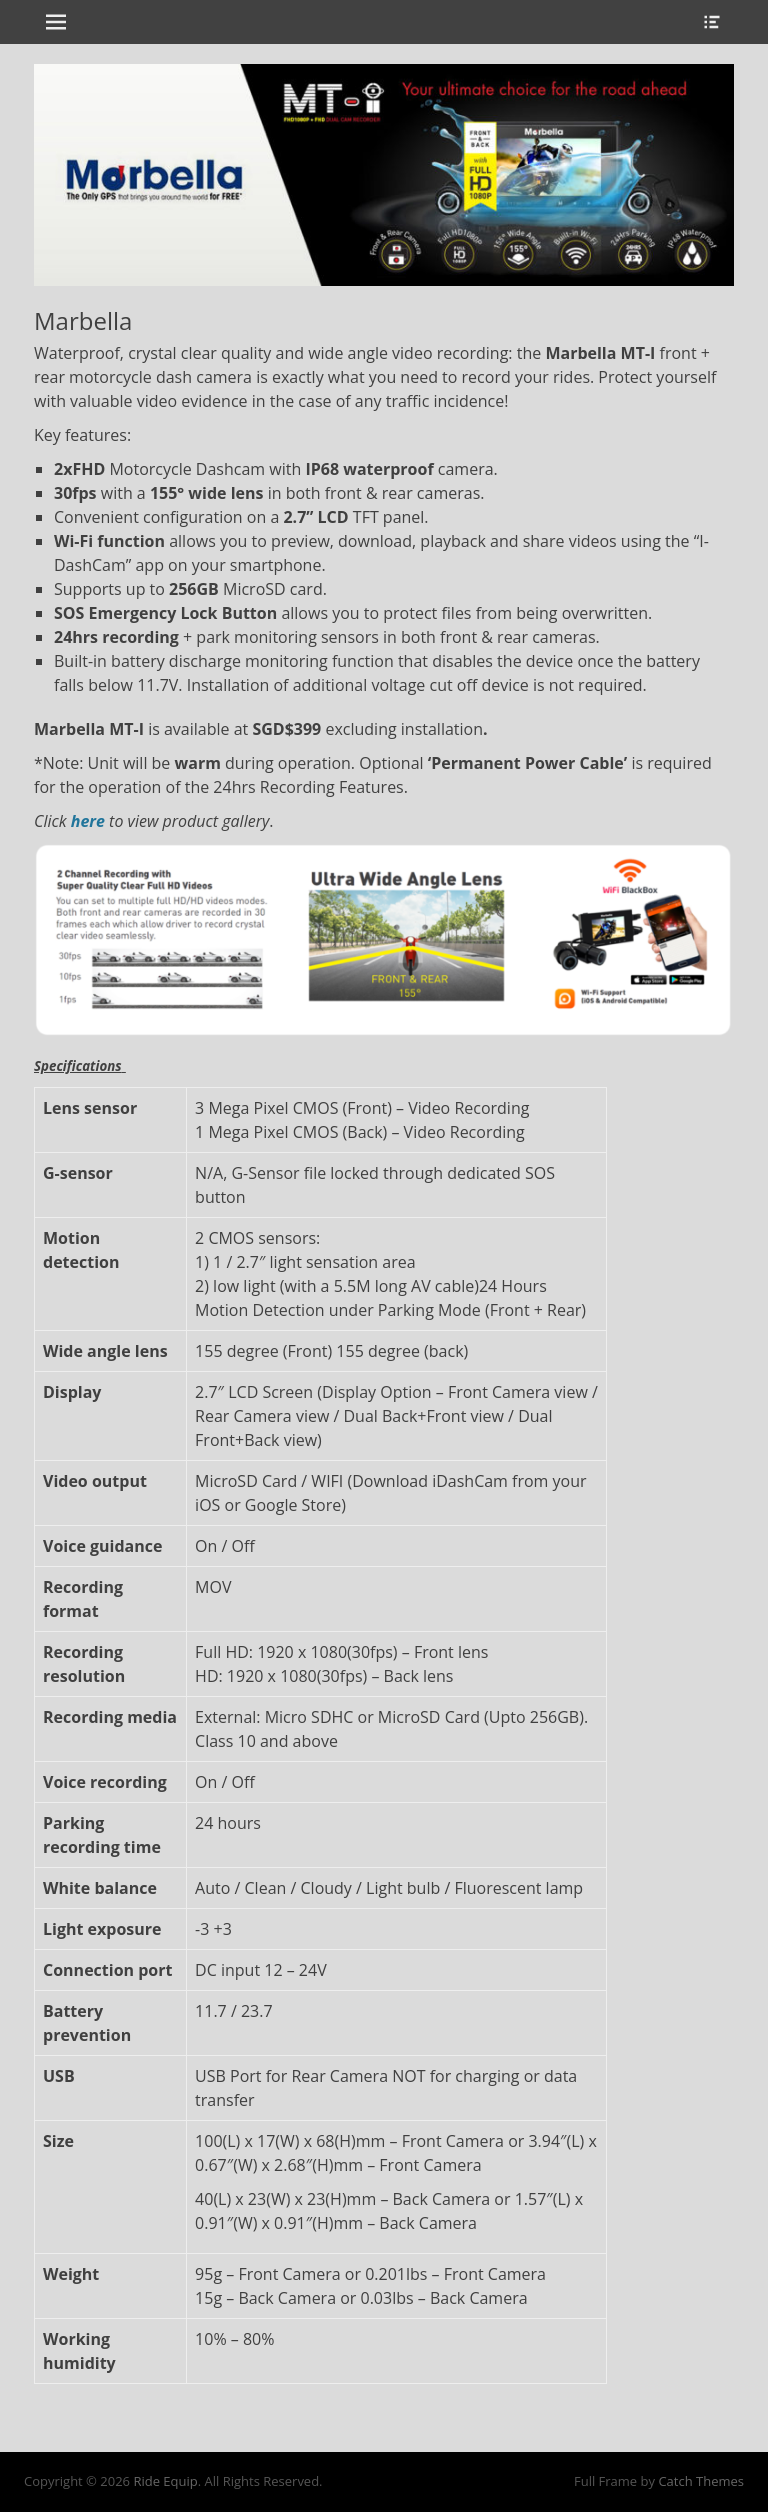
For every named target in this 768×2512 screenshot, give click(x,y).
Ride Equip (165, 2481)
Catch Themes (701, 2481)
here (88, 821)
